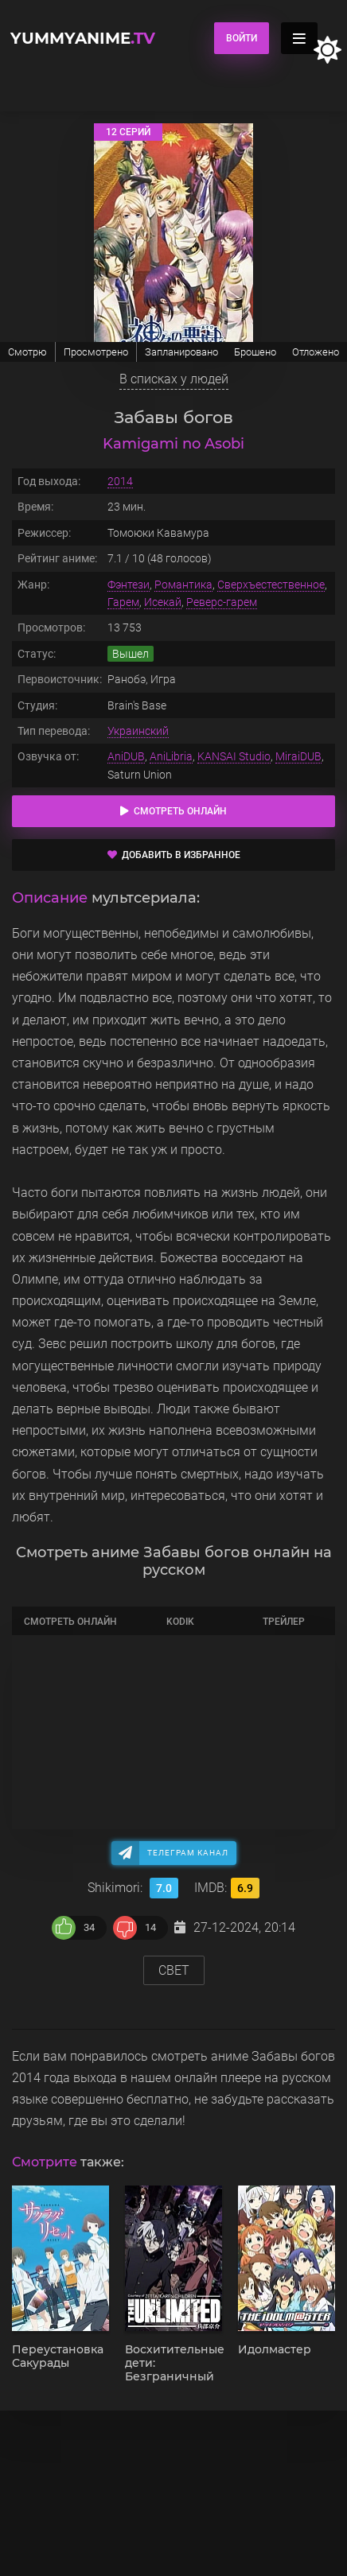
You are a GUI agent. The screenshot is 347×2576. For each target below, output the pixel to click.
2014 (120, 481)
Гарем (123, 602)
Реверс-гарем (221, 602)
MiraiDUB (298, 756)
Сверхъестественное (271, 584)
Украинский (138, 731)
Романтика (183, 584)
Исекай (162, 602)
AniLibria (171, 756)
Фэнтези (128, 584)
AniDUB (126, 756)
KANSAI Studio (234, 756)
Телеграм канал (187, 1852)
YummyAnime (82, 38)
